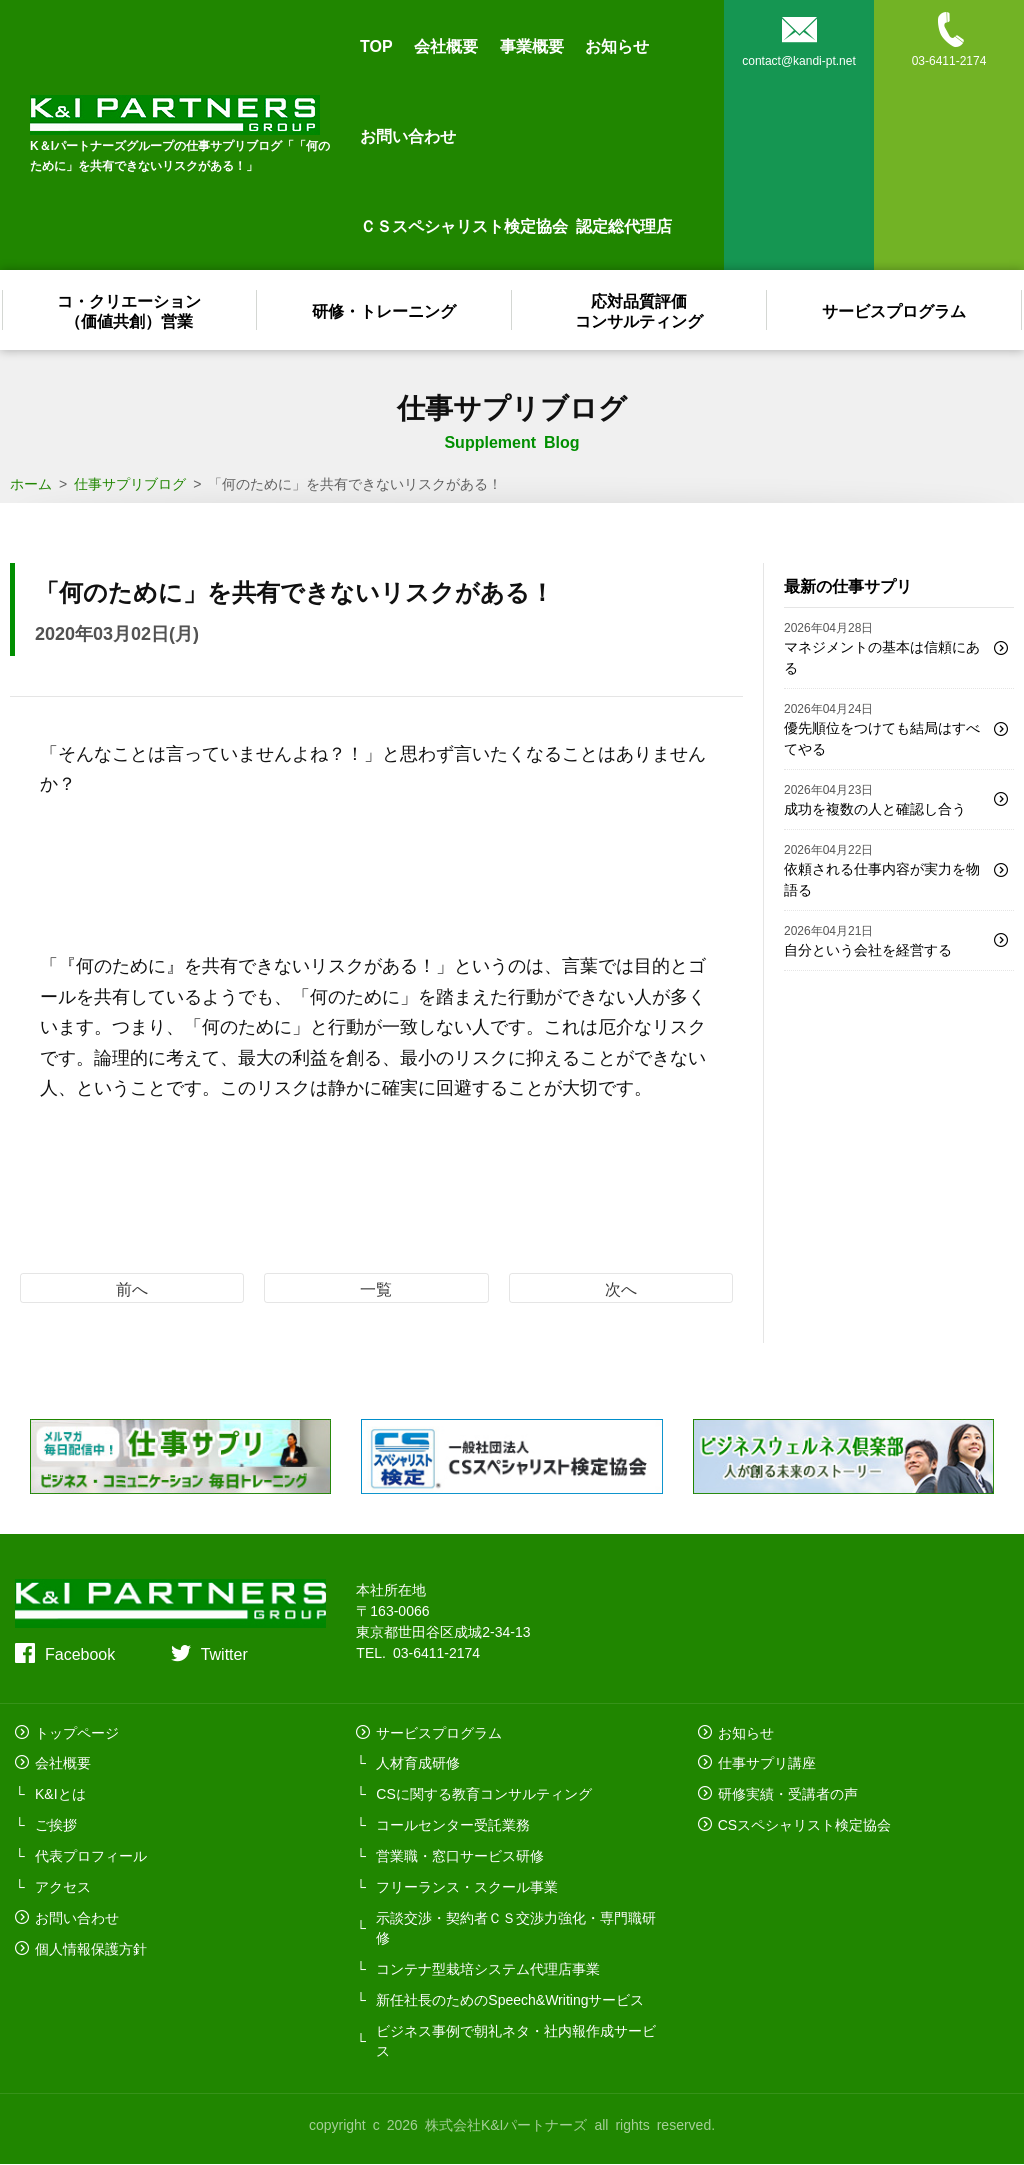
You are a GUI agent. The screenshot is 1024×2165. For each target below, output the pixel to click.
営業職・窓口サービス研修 (460, 1856)
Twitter (224, 1653)
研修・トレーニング (385, 310)
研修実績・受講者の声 (788, 1794)
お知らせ (617, 45)
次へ (621, 1288)
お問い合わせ (408, 135)
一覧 (376, 1288)
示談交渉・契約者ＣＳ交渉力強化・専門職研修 (516, 1928)
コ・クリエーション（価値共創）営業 (130, 310)
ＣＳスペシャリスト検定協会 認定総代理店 (516, 225)
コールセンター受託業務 (453, 1825)
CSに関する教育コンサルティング (483, 1794)
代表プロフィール (91, 1856)
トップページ (77, 1732)
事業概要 (532, 45)
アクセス (63, 1887)
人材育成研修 (418, 1763)
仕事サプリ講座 (767, 1763)
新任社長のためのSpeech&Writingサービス (510, 2000)
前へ (132, 1288)
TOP (376, 45)
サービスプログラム (895, 310)
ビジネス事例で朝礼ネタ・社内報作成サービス (516, 2041)
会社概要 (446, 45)
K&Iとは (60, 1794)
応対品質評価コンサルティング (640, 310)
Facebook (80, 1653)
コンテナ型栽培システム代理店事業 (488, 1969)
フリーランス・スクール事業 (467, 1887)
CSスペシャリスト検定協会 (804, 1825)
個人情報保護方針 (91, 1949)
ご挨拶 (56, 1825)
